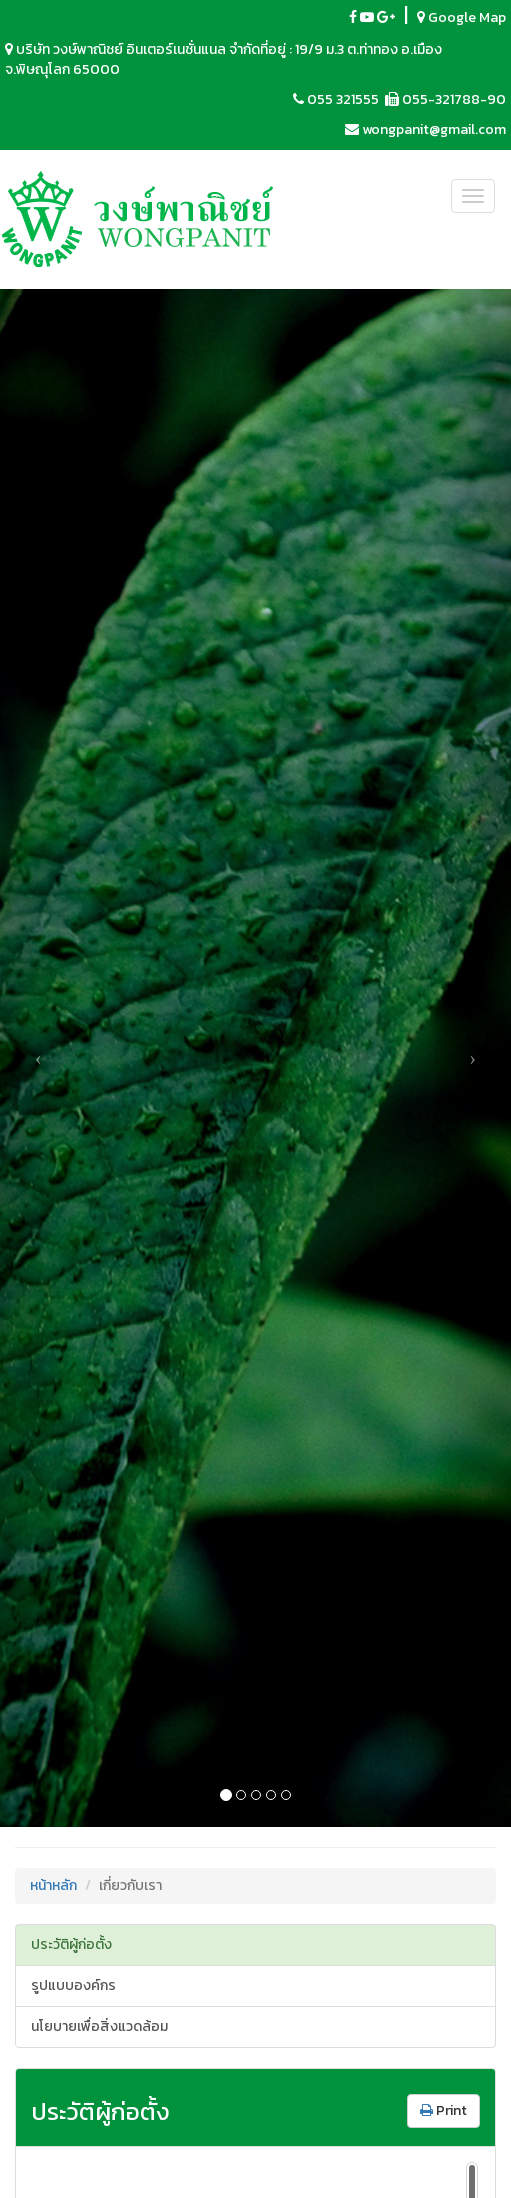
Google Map (461, 17)
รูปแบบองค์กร (73, 1985)
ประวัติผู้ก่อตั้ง (71, 1944)
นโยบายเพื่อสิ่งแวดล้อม (99, 2026)
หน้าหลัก (53, 1885)
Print (443, 2110)
